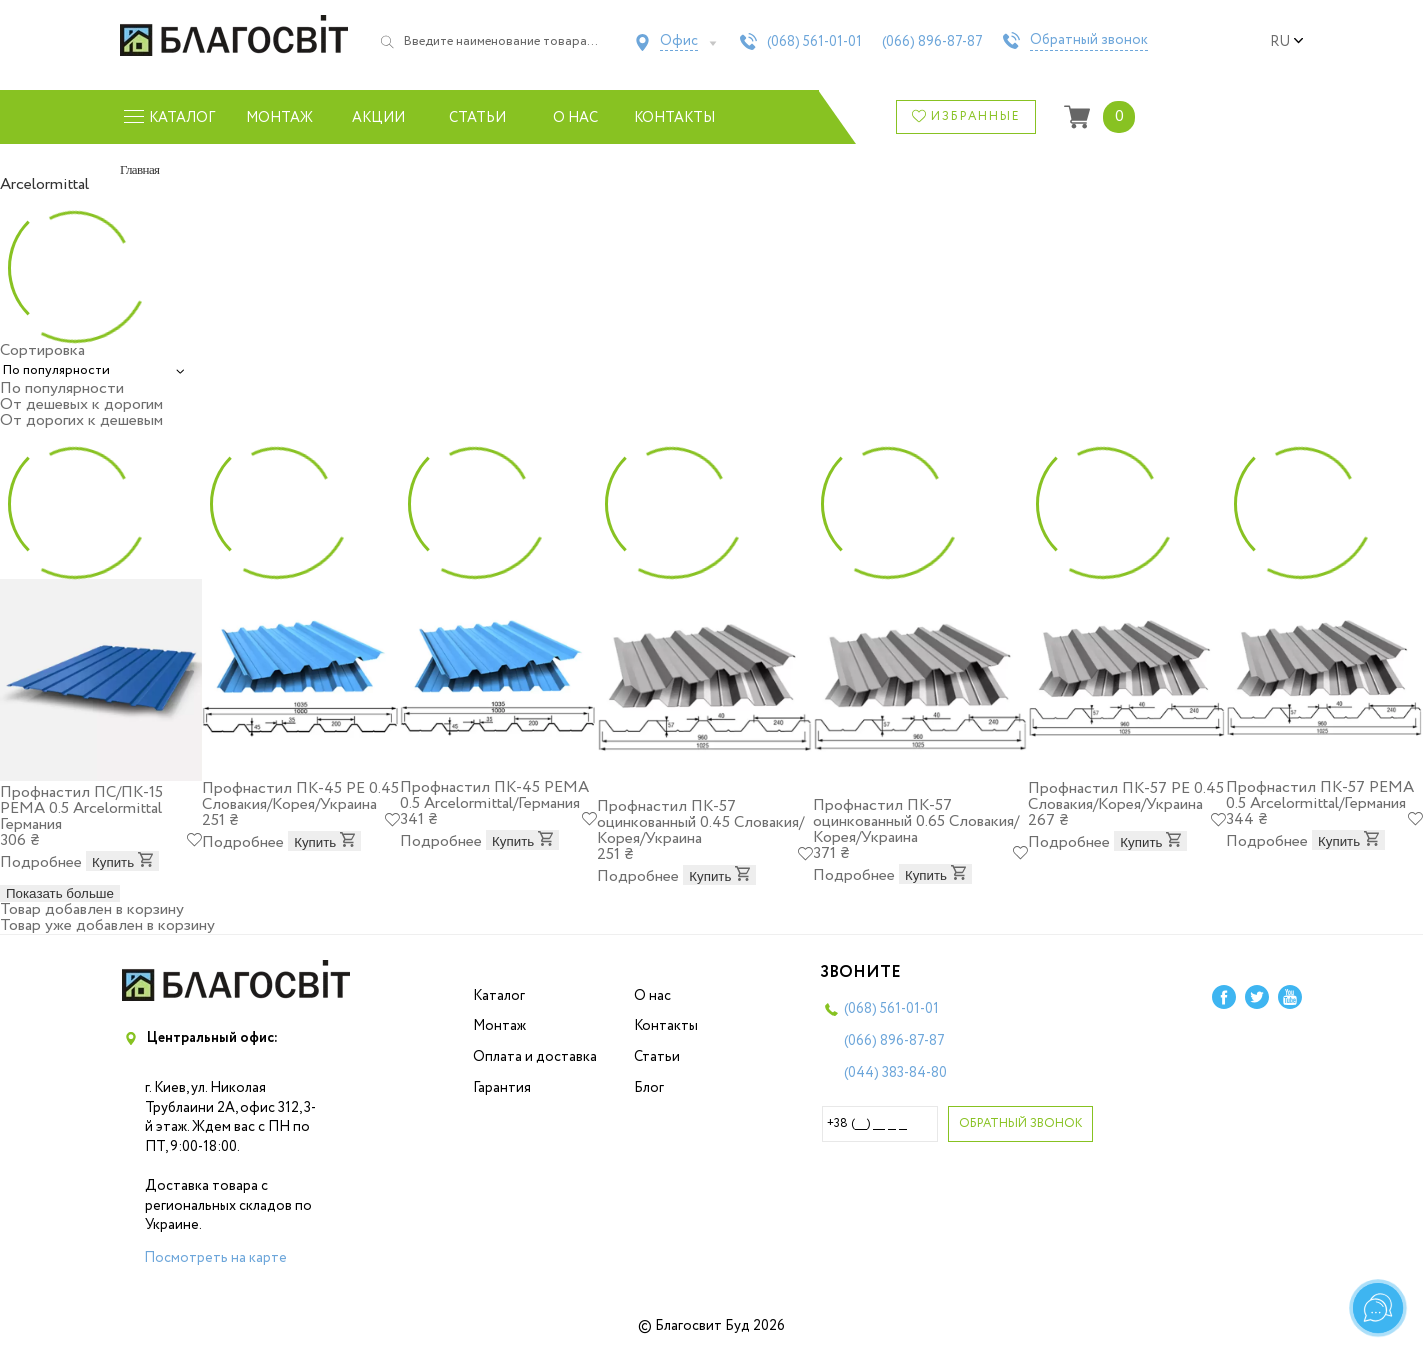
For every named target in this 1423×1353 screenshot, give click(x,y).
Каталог (499, 996)
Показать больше (60, 893)
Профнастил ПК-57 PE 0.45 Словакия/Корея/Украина (1126, 796)
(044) (895, 1073)
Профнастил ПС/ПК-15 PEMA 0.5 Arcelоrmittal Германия (81, 808)
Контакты (674, 118)
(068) (814, 42)
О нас (575, 118)
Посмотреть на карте (215, 1258)
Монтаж (279, 118)
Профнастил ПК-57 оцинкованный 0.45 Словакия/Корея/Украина (700, 822)
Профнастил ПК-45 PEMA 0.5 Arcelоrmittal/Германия (494, 795)
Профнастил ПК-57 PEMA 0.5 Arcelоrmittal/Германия (1320, 795)
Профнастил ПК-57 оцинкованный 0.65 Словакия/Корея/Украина (916, 821)
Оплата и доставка (535, 1057)
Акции (378, 118)
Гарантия (502, 1088)
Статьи (477, 118)
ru (1287, 42)
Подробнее (41, 862)
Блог (649, 1088)
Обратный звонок (1089, 41)
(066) (932, 42)
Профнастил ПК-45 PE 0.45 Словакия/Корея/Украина (300, 796)
